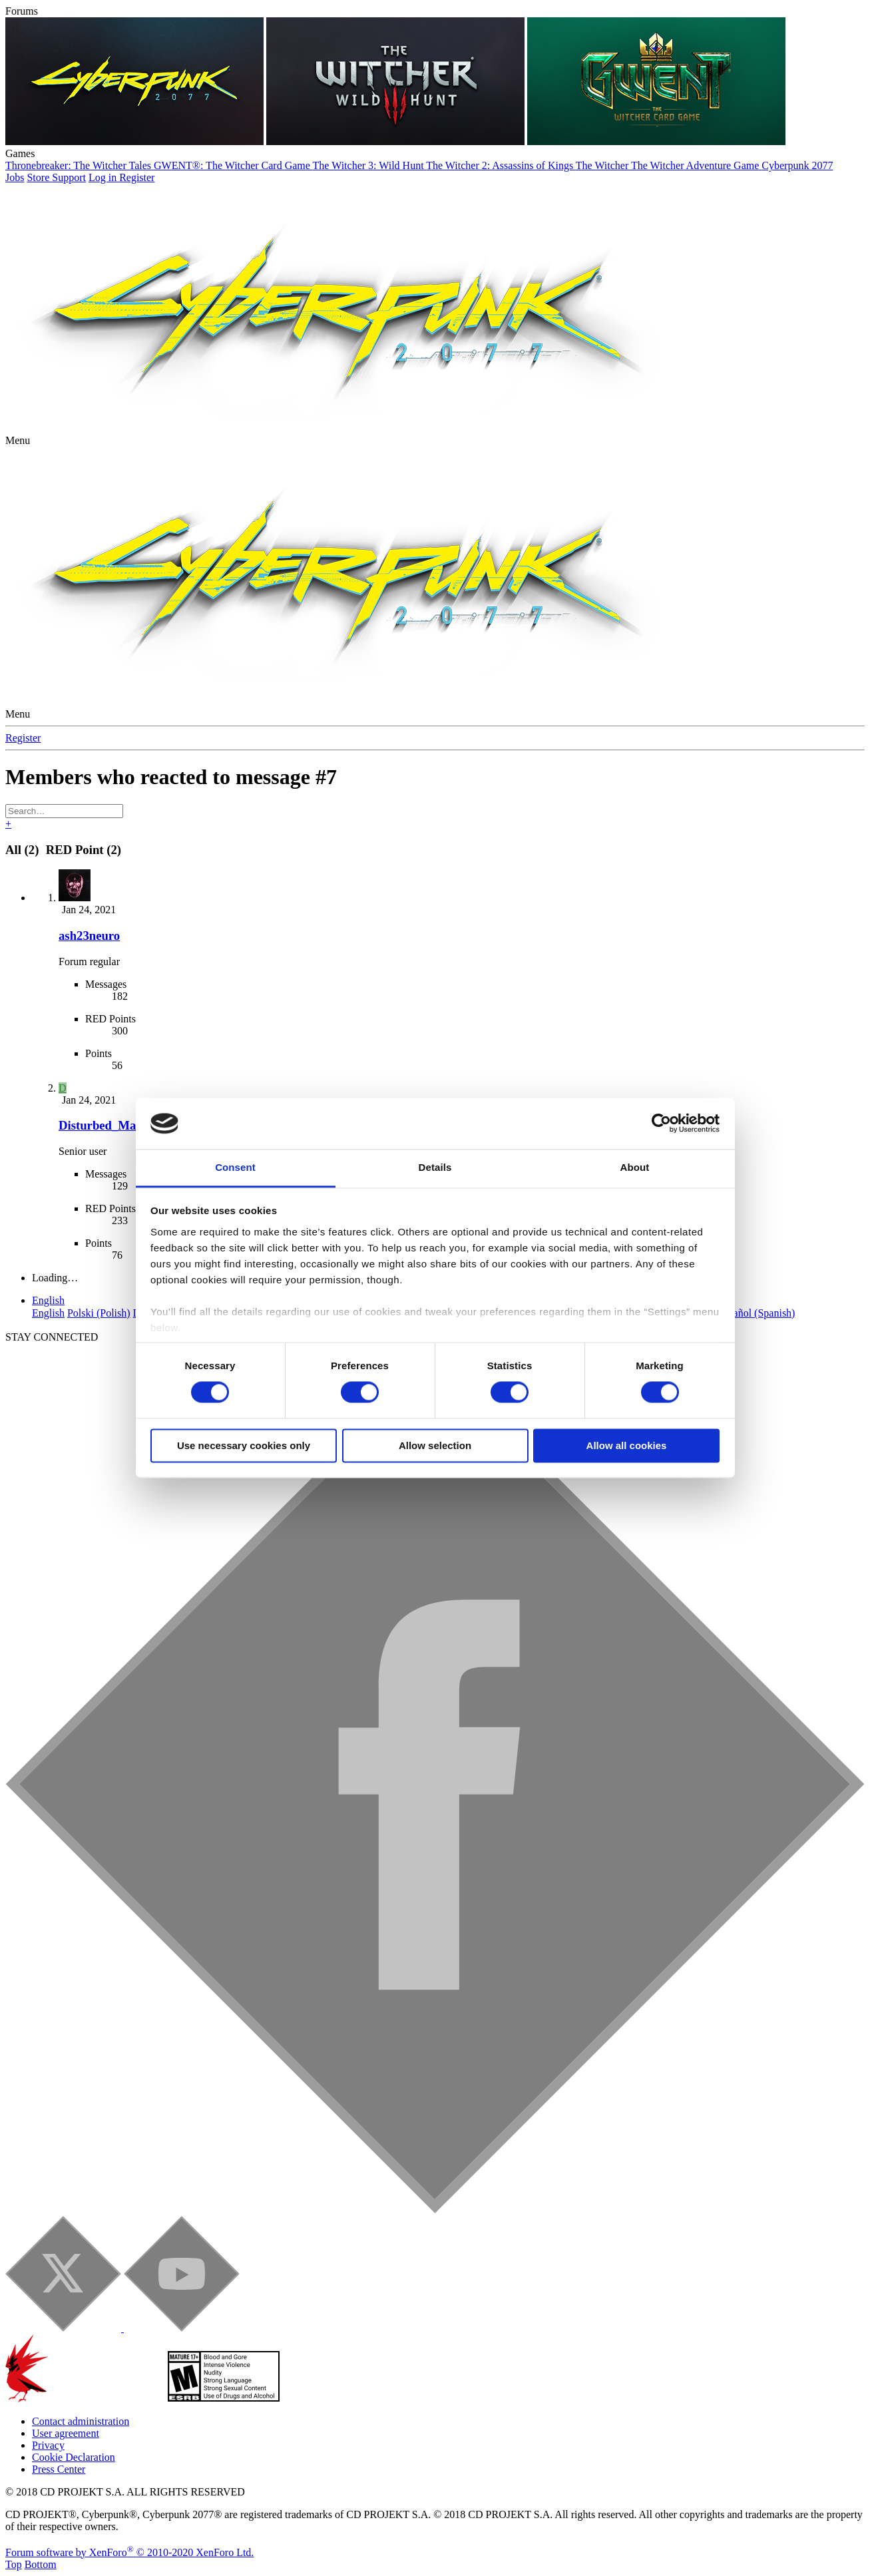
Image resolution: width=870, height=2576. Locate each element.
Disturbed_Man (101, 1125)
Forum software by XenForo (129, 2552)
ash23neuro (89, 936)
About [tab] (635, 1167)
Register (23, 738)
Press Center (58, 2469)
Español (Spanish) (756, 1313)
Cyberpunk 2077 (797, 165)
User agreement (65, 2433)
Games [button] (20, 153)
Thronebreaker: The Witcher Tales (79, 165)
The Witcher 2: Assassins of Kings (501, 165)
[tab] (81, 850)
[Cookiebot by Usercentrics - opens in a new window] (661, 1124)
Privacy (48, 2445)
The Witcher (603, 165)
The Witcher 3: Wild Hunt (370, 165)
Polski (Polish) (98, 1313)
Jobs (14, 177)
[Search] (64, 811)
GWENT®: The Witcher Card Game (233, 165)
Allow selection (435, 1445)
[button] (17, 440)
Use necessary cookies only (243, 1445)
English (48, 1300)
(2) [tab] (23, 850)
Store (39, 177)
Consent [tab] (235, 1167)
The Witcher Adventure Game (696, 165)
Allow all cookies (626, 1445)
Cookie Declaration (73, 2457)
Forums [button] (21, 11)
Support (69, 177)
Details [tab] (435, 1167)
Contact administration (80, 2421)
